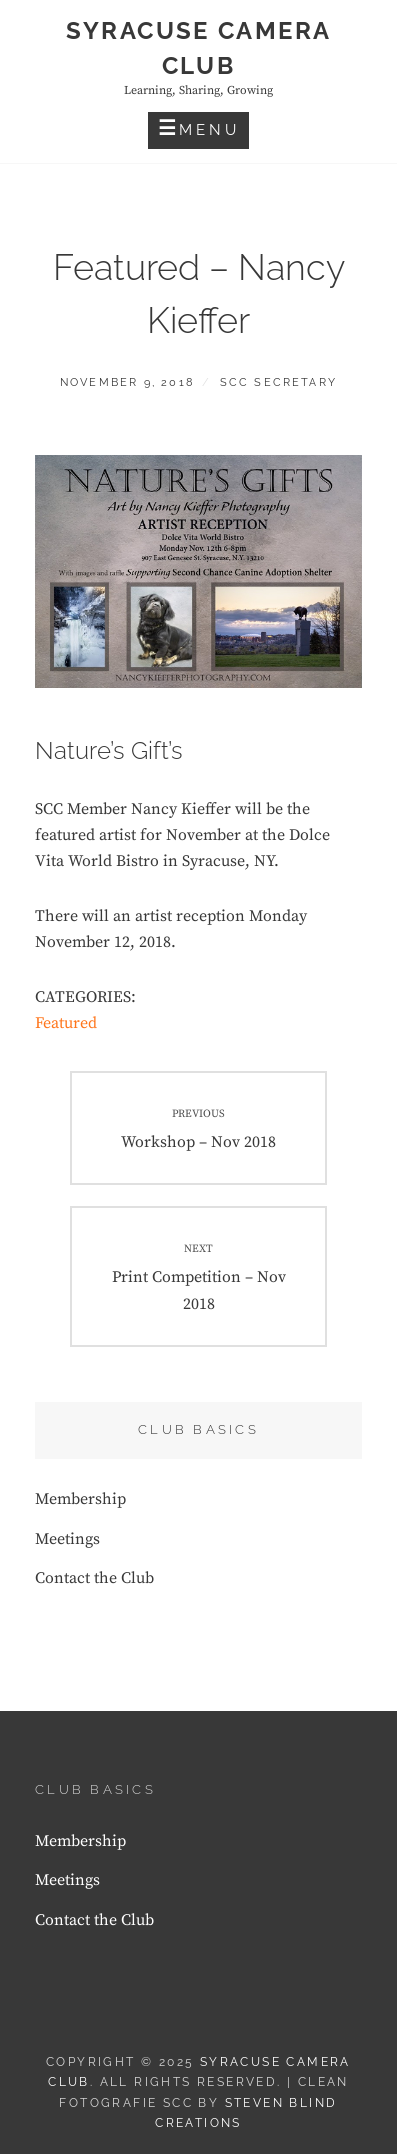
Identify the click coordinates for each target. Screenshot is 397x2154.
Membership (80, 1499)
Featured (66, 1023)
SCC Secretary (279, 382)
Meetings (67, 1539)
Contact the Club (94, 1578)
